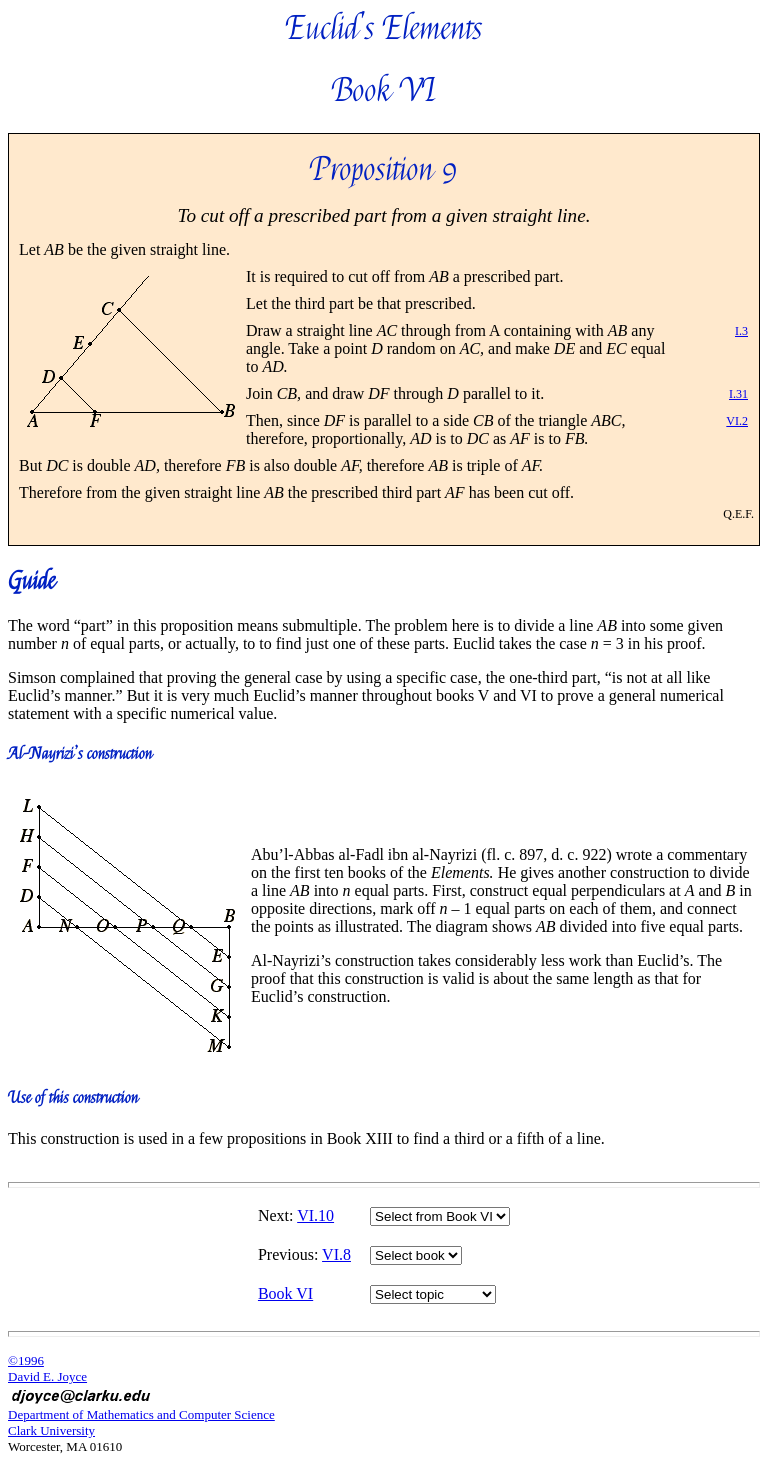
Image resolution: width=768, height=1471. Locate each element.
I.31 (738, 394)
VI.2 (737, 421)
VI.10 (315, 1215)
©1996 (26, 1360)
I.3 (741, 331)
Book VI (285, 1293)
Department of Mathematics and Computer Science (141, 1414)
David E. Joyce (47, 1376)
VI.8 (336, 1254)
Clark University (51, 1430)
